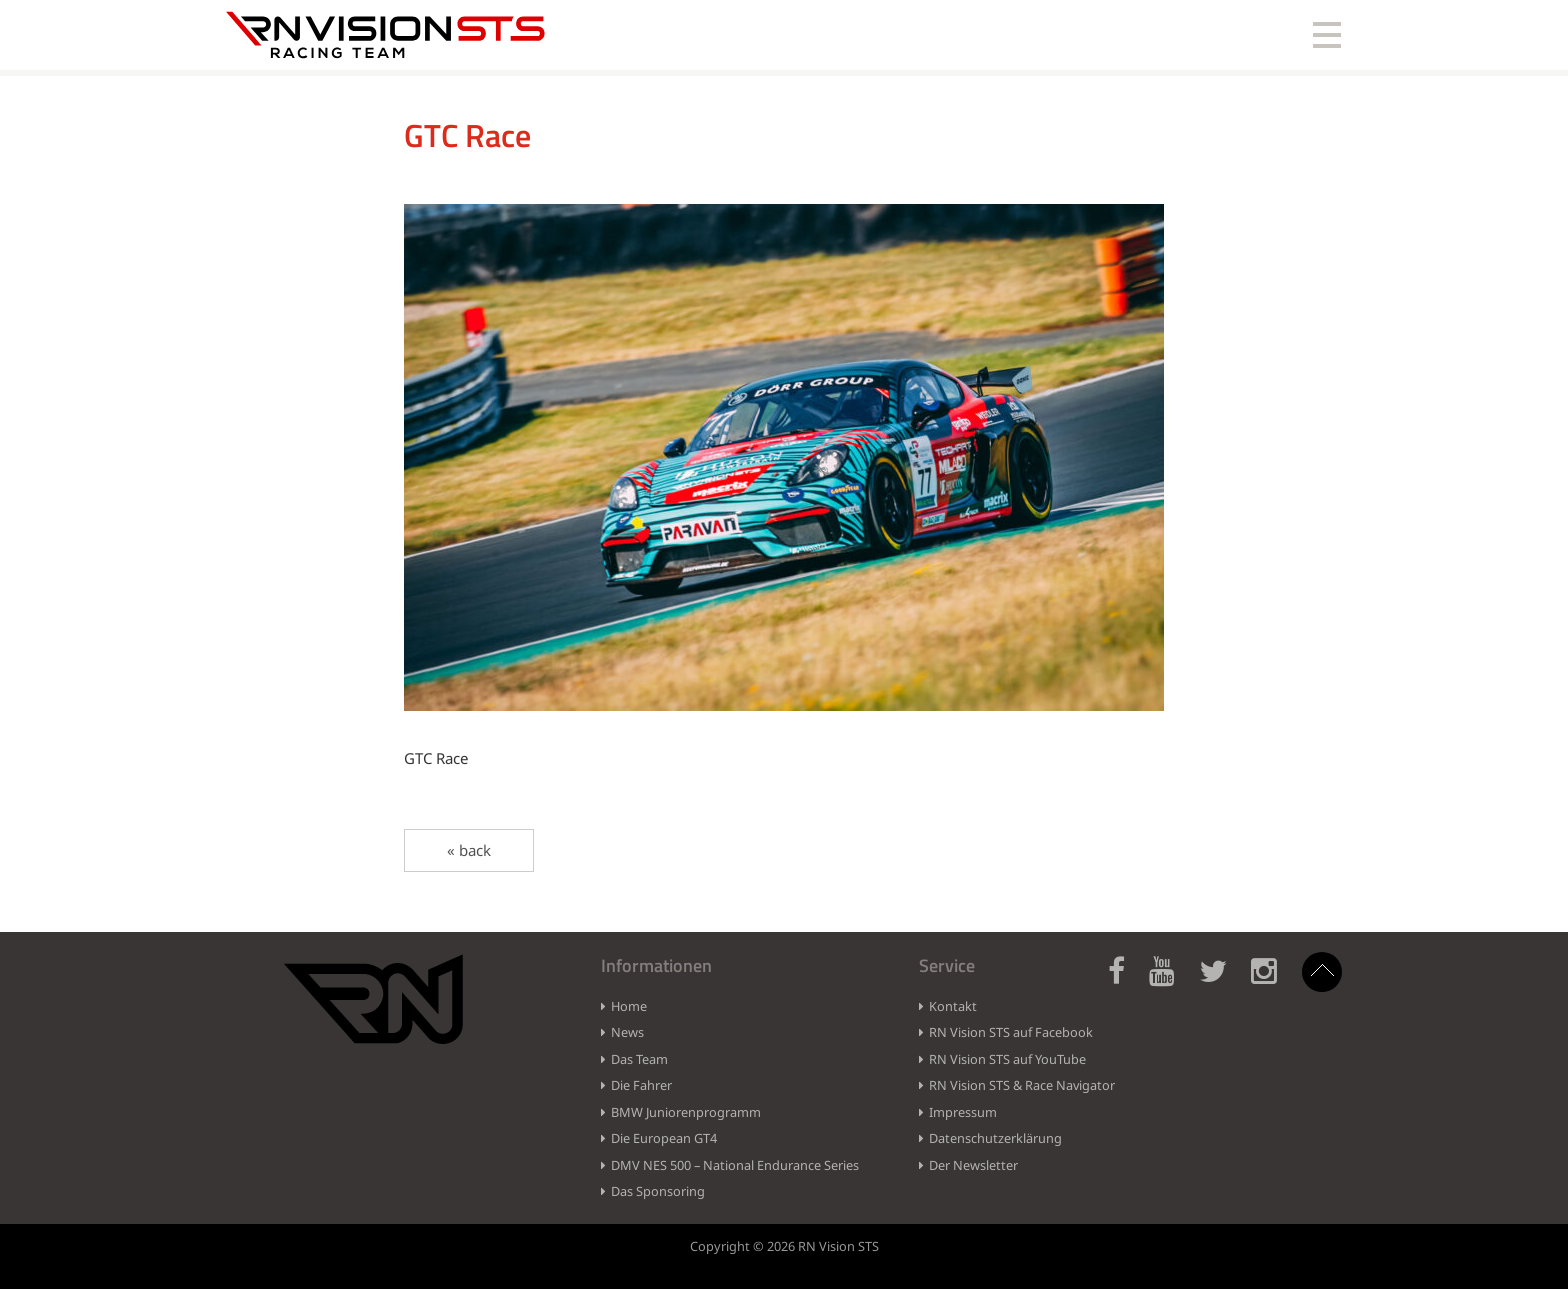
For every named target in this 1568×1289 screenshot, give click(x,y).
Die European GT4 (664, 1138)
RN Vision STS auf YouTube (1007, 1059)
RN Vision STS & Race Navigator (1022, 1085)
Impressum (963, 1112)
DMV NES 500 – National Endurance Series (735, 1165)
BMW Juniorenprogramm (686, 1112)
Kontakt (953, 1006)
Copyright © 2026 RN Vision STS (784, 1246)
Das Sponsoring (658, 1191)
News (627, 1032)
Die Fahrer (641, 1085)
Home (629, 1006)
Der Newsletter (973, 1165)
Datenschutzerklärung (995, 1138)
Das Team (639, 1059)
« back (469, 850)
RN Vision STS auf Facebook (1011, 1032)
